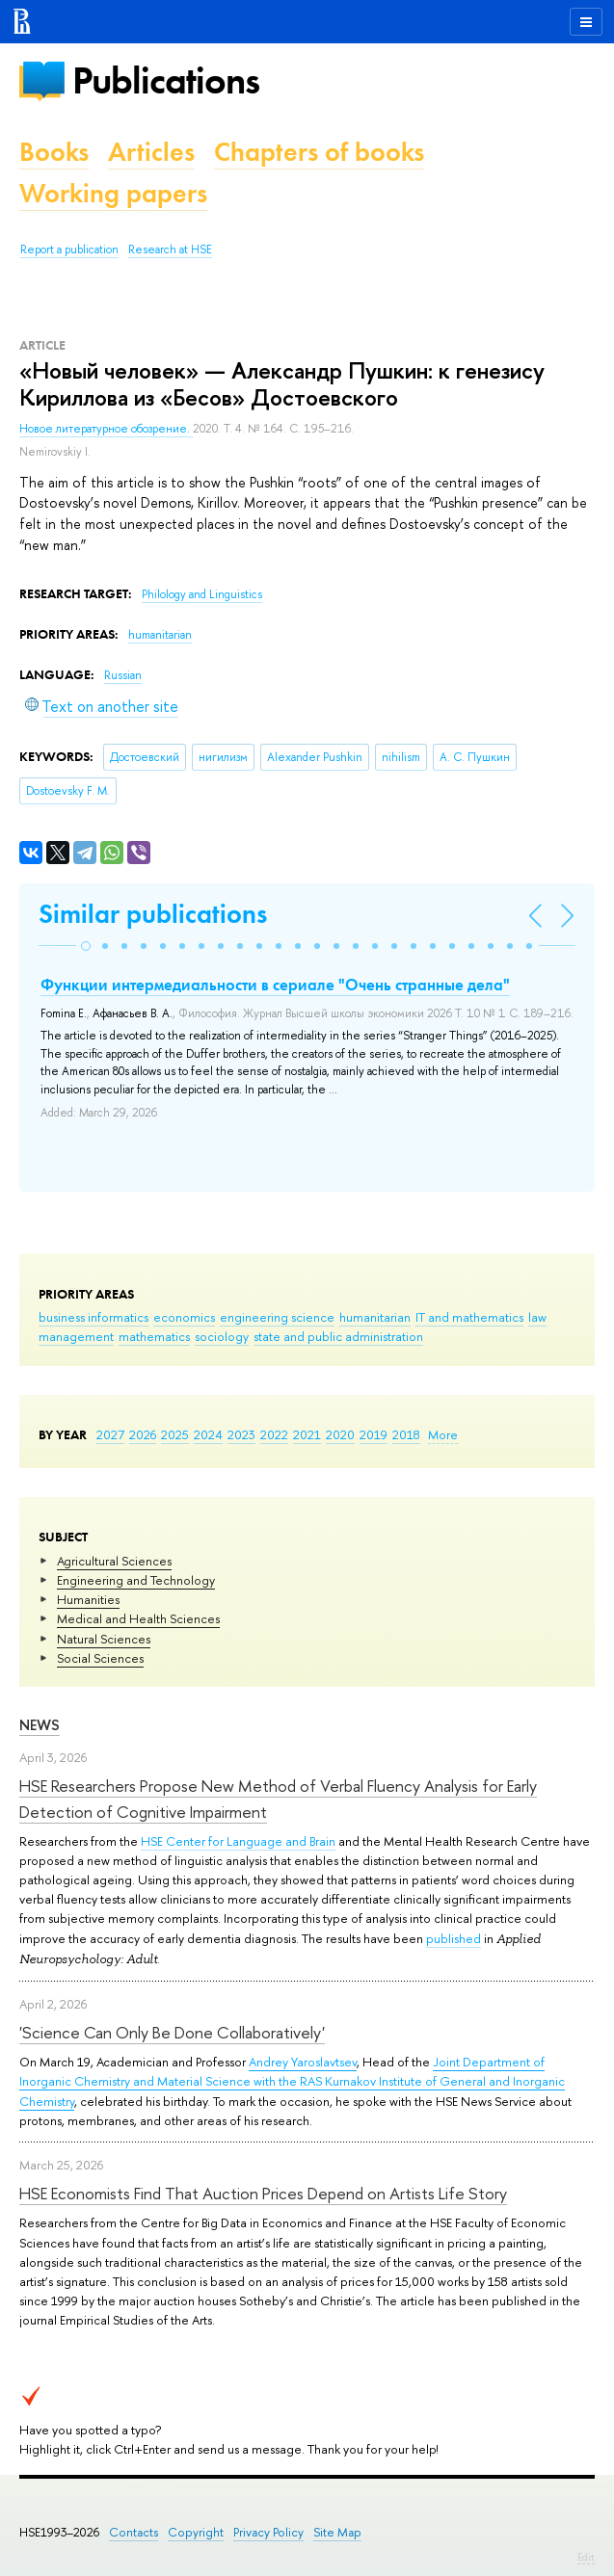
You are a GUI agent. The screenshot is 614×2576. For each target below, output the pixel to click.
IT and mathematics (469, 1317)
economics (184, 1317)
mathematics (154, 1336)
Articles (151, 152)
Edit (586, 2556)
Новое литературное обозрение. (106, 428)
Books (54, 152)
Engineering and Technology (136, 1580)
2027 (110, 1434)
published (453, 1938)
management (76, 1336)
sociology (222, 1336)
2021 (307, 1434)
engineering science (277, 1317)
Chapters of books (319, 152)
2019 (373, 1434)
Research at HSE (170, 249)
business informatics (93, 1317)
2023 (241, 1434)
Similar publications (153, 914)
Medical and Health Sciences (138, 1618)
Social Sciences (100, 1658)
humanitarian (375, 1317)
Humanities (88, 1599)
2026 (142, 1434)
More (443, 1434)
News (39, 1725)
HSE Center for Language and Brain (238, 1841)
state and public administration (338, 1336)
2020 (340, 1434)
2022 (274, 1434)
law (537, 1317)
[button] (85, 946)
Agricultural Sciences (114, 1560)
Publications (165, 80)
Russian (123, 675)
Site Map (337, 2532)
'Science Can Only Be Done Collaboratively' (172, 2032)
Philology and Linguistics (202, 594)
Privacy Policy (268, 2532)
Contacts (133, 2532)
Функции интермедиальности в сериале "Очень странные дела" (275, 984)
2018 (406, 1434)
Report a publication (69, 249)
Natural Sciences (103, 1638)
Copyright (196, 2532)
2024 (208, 1434)
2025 (175, 1434)
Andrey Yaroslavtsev (303, 2061)
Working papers (113, 193)
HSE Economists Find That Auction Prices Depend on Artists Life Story (263, 2193)
